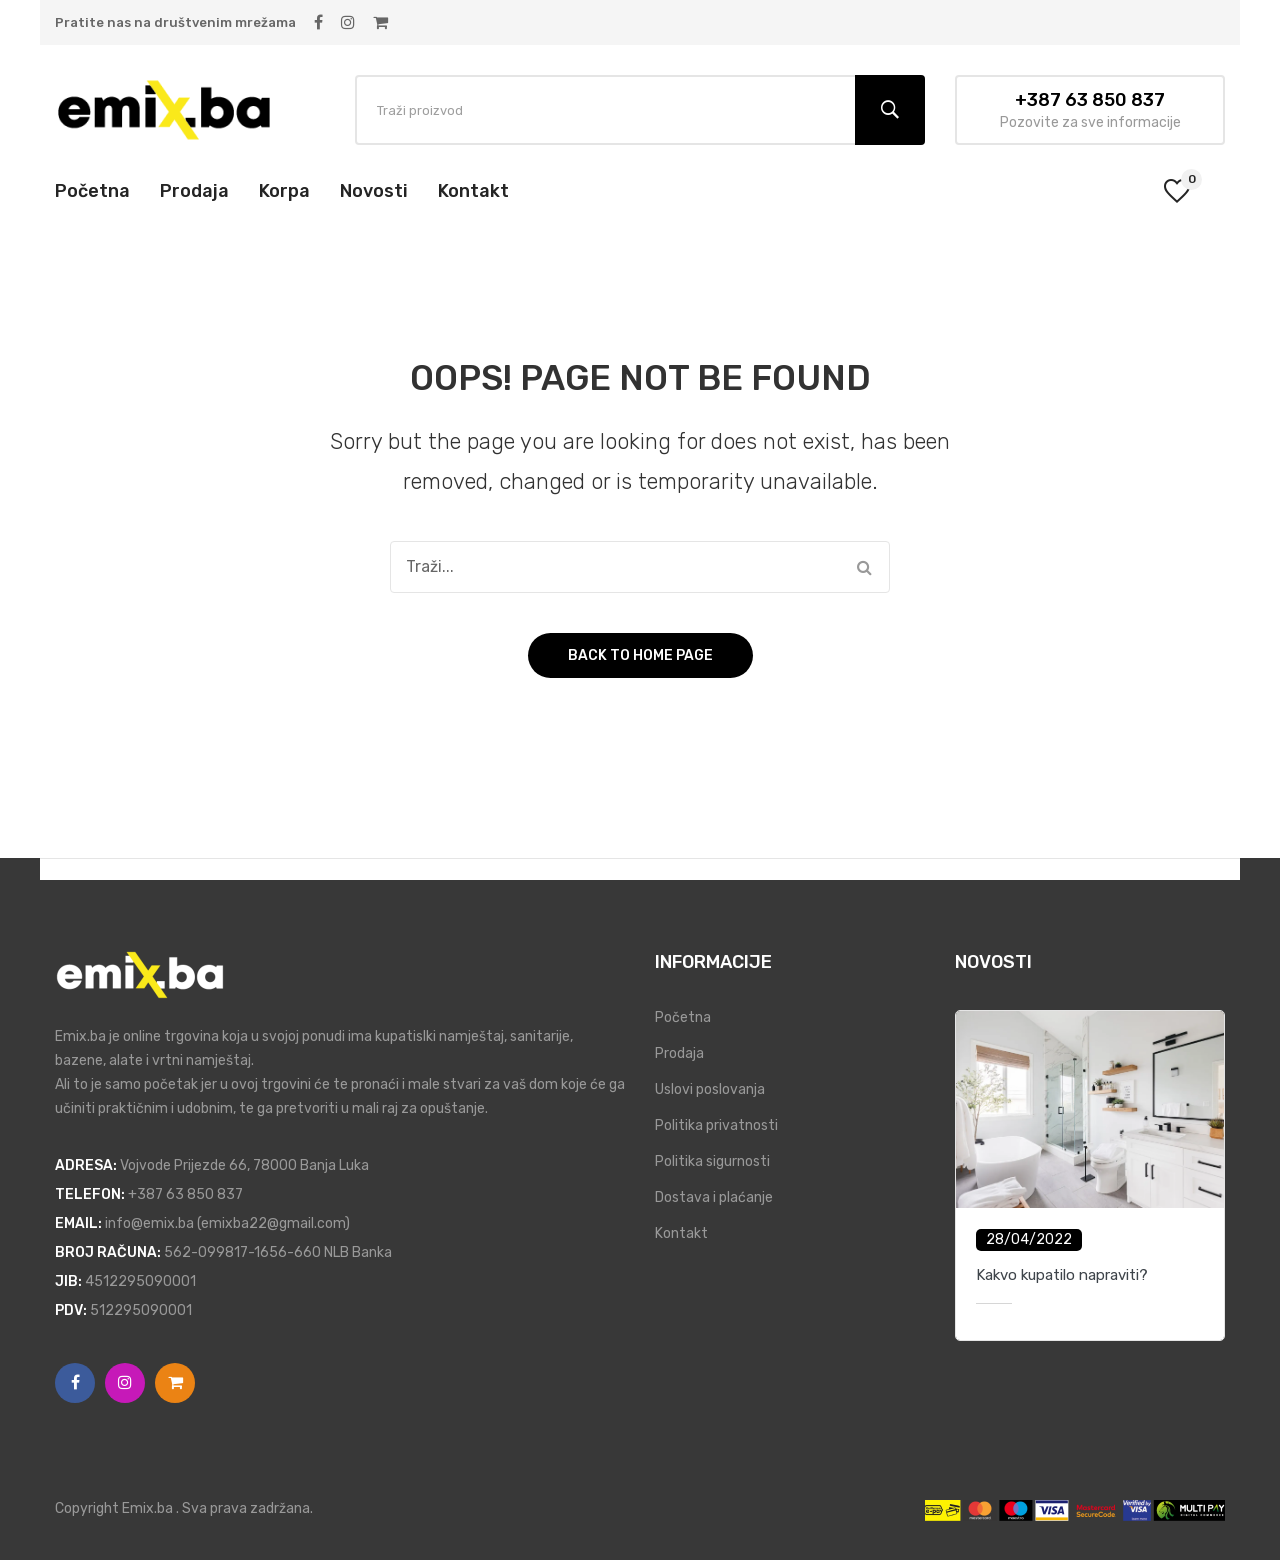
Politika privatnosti (716, 1125)
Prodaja (679, 1053)
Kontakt (681, 1233)
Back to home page (640, 655)
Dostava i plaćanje (714, 1197)
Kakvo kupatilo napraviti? (1062, 1275)
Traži (890, 110)
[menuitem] (92, 191)
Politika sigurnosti (712, 1161)
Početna (683, 1017)
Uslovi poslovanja (710, 1089)
